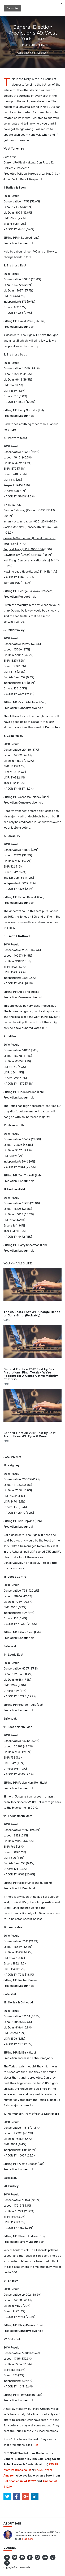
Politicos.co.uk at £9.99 (19, 2481)
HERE (36, 2445)
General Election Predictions (32, 52)
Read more (27, 2539)
